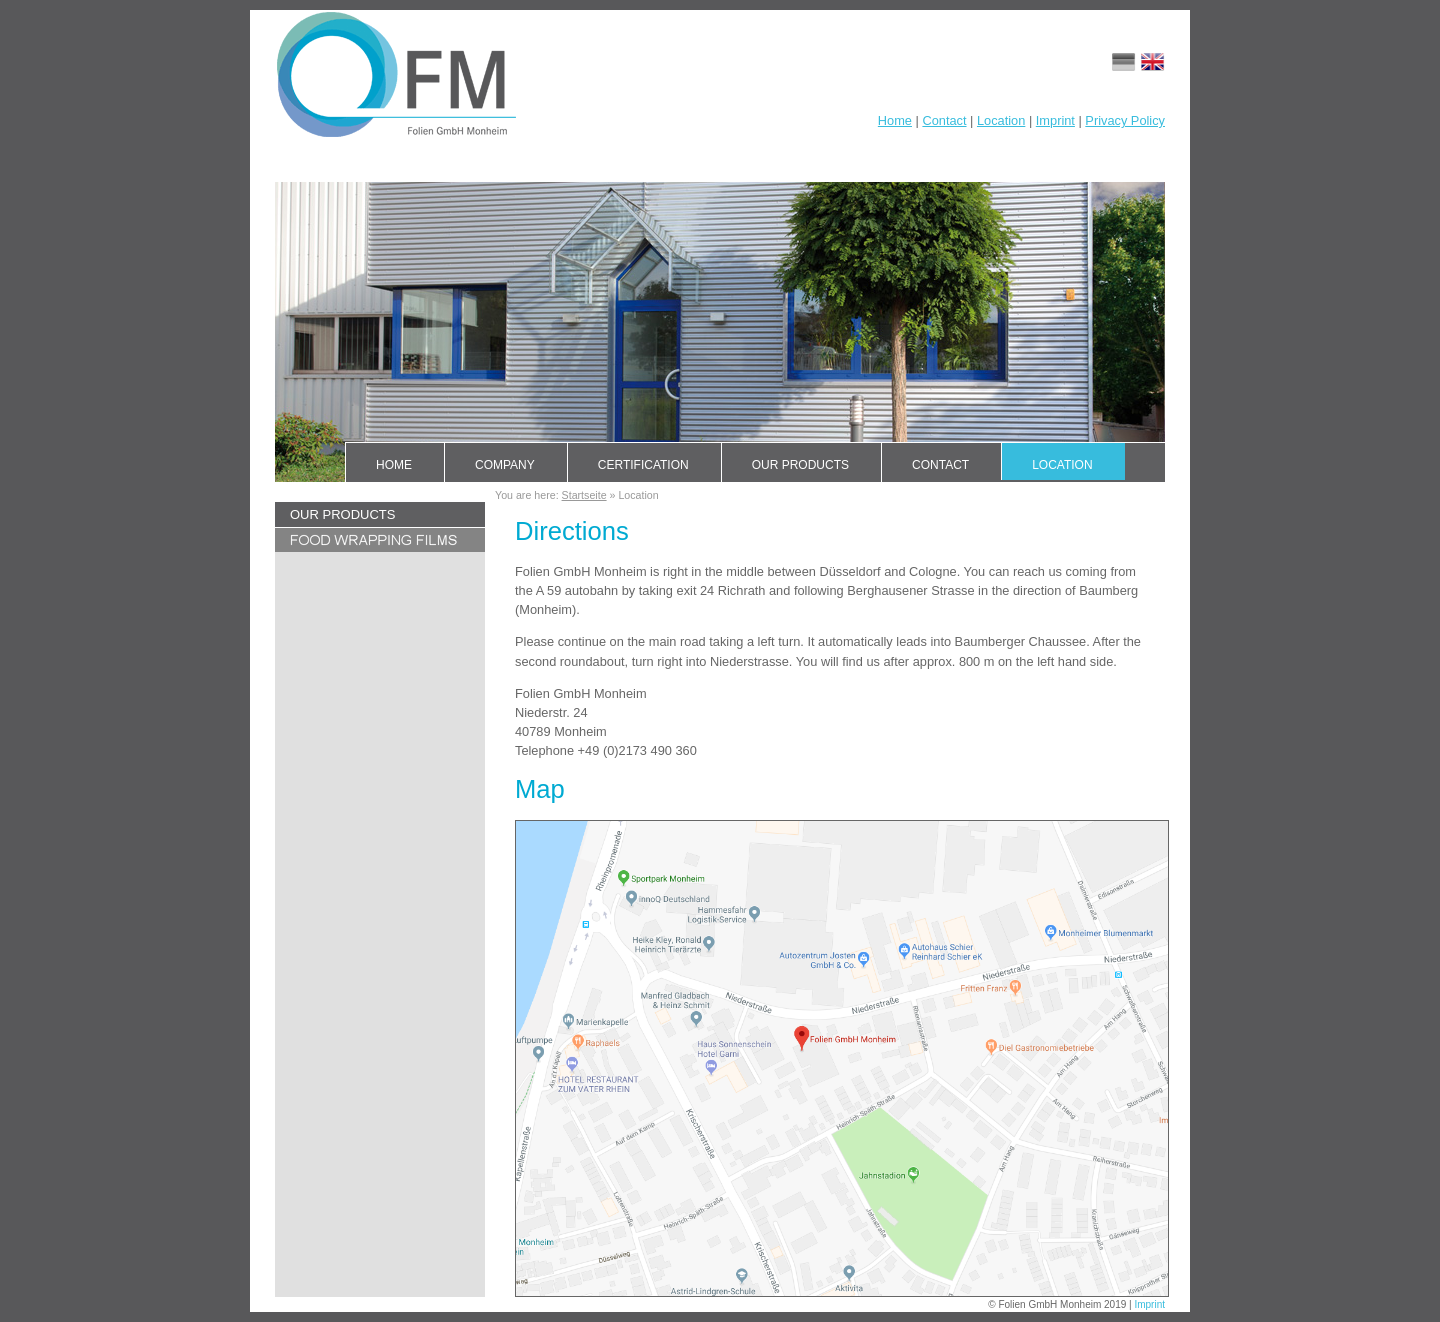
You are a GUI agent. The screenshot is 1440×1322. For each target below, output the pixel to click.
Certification (643, 465)
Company (505, 465)
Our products (800, 465)
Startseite (584, 495)
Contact (944, 120)
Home (895, 120)
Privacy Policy (1125, 120)
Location (1001, 120)
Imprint (1055, 120)
